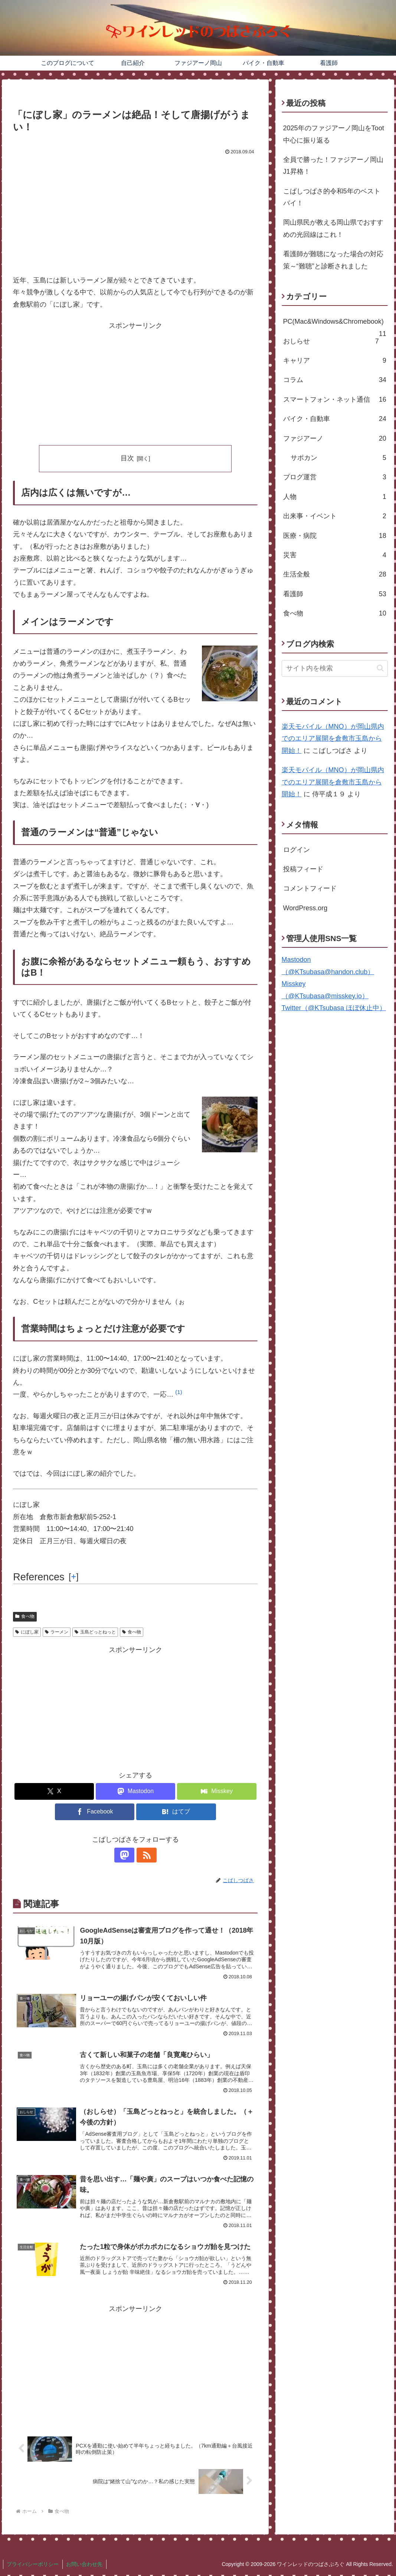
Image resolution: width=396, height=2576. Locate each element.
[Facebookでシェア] (94, 1811)
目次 (127, 458)
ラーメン (56, 1632)
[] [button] (74, 1576)
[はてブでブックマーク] (176, 1811)
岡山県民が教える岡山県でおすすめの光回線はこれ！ (333, 228)
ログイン (296, 849)
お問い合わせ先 (85, 2565)
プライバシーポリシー (33, 2565)
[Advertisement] (135, 213)
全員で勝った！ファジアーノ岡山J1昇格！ (333, 165)
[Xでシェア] (54, 1791)
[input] (335, 668)
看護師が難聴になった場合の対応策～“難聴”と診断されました (333, 260)
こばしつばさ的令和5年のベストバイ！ (331, 197)
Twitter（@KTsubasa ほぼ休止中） (334, 1008)
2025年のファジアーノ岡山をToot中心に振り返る (333, 134)
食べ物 (25, 1616)
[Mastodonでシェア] (135, 1791)
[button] (178, 1394)
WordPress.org (305, 908)
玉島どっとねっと (95, 1632)
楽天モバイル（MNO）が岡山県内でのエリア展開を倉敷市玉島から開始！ (333, 738)
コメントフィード (310, 888)
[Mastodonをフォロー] (127, 1855)
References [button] (38, 1577)
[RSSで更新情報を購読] (144, 1855)
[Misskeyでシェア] (216, 1791)
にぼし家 (27, 1632)
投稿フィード (303, 869)
